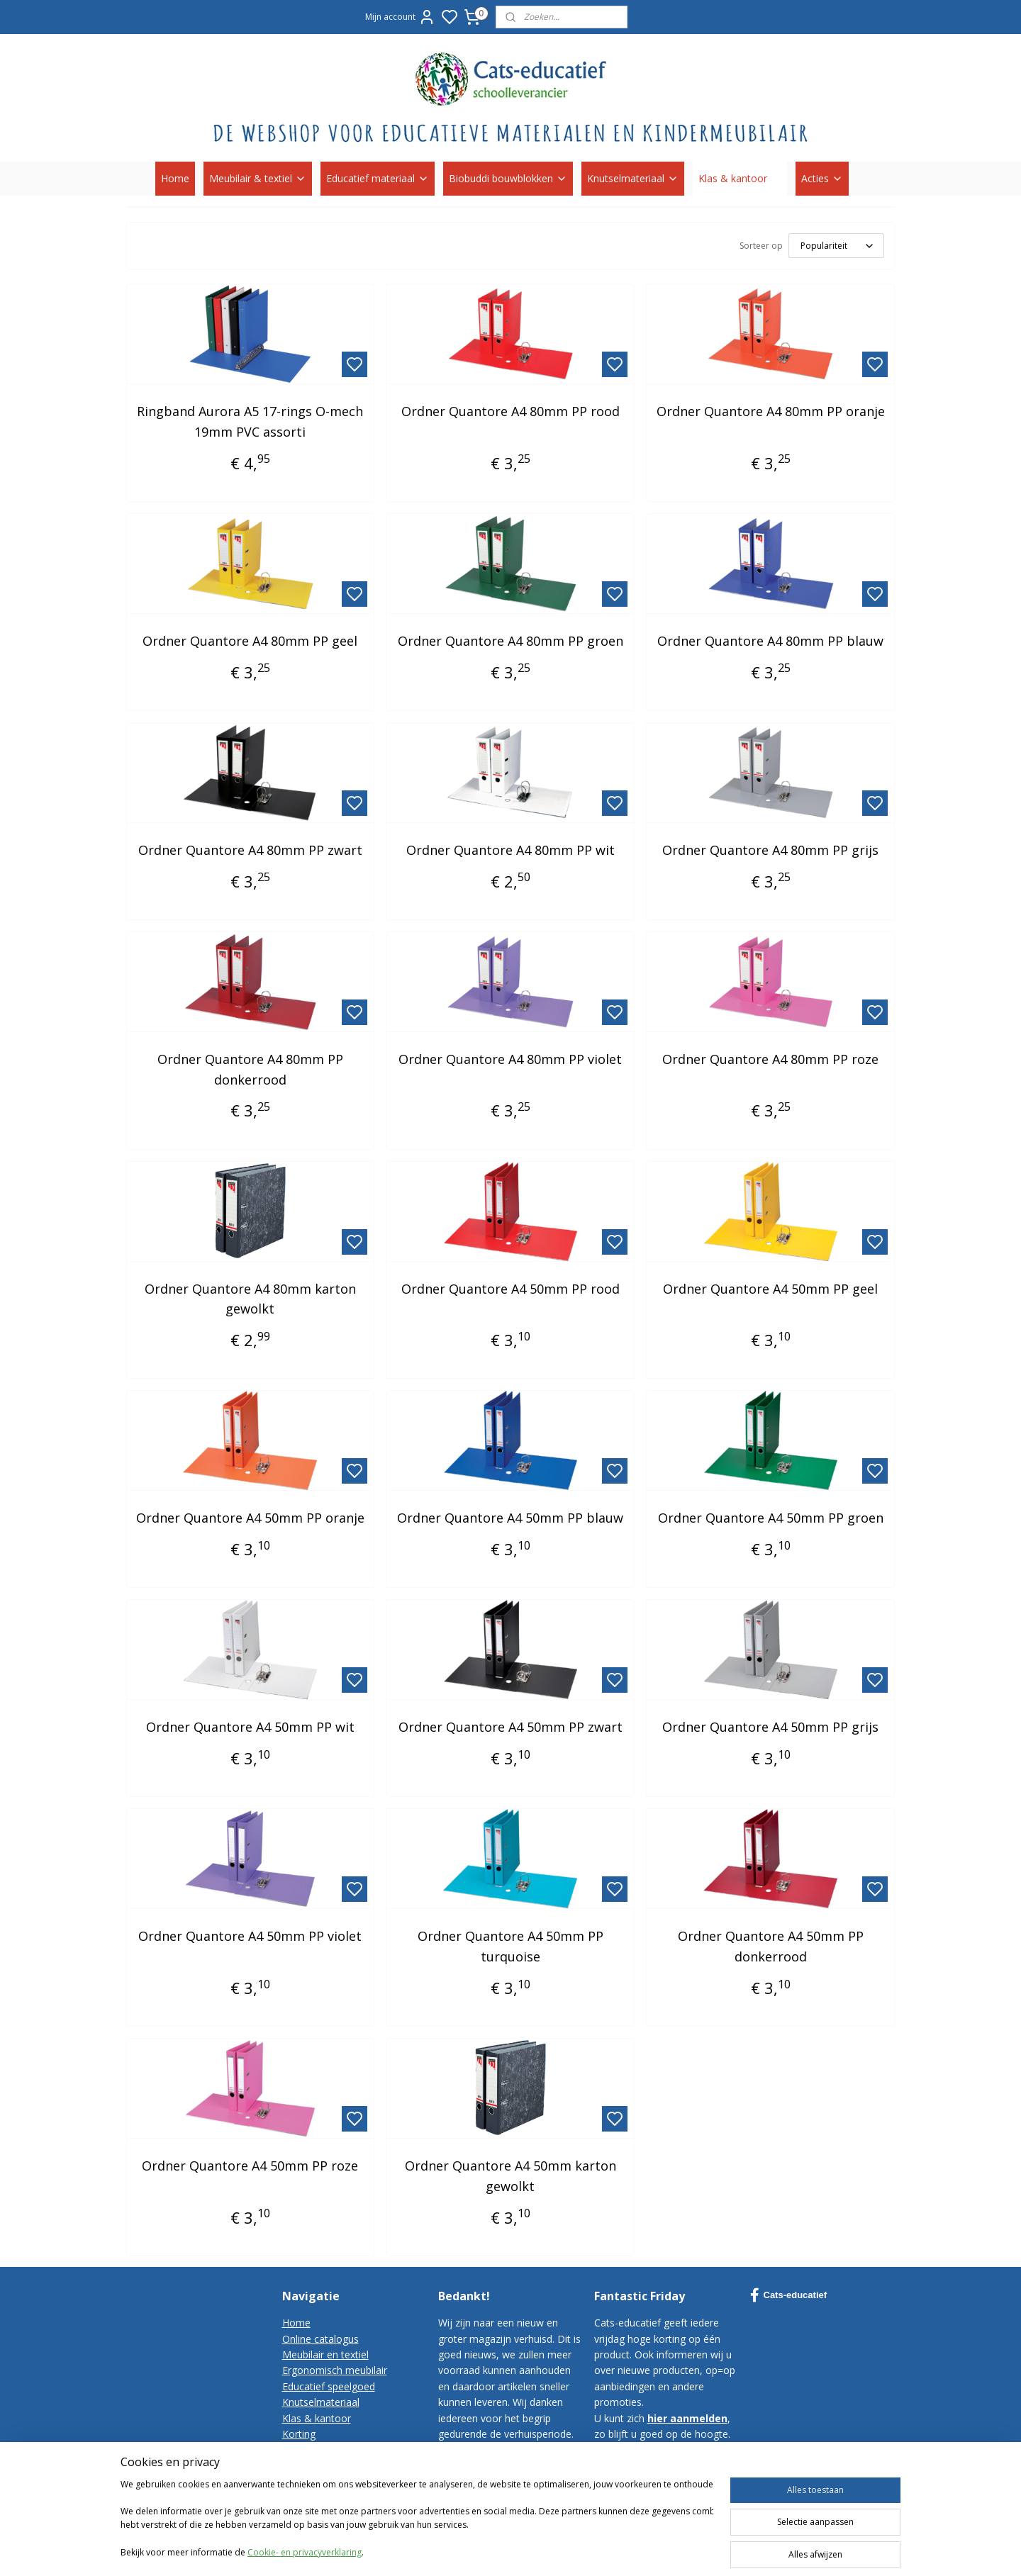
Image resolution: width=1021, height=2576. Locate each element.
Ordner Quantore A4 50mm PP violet (250, 1935)
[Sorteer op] (836, 245)
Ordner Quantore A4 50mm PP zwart (510, 1726)
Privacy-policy (313, 2481)
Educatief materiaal (377, 178)
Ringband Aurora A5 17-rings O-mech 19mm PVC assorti (250, 421)
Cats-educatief (788, 2295)
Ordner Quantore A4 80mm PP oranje (771, 411)
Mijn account (400, 17)
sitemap (650, 2550)
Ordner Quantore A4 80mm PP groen (510, 640)
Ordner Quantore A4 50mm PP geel (770, 1288)
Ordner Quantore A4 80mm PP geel (250, 640)
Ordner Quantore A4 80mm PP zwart (250, 849)
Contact (300, 2449)
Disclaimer (306, 2497)
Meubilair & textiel (257, 178)
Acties (822, 178)
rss (679, 2550)
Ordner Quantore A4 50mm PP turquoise (510, 1946)
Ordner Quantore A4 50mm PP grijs (770, 1726)
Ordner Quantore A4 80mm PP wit (510, 849)
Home (175, 178)
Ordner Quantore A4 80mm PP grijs (770, 849)
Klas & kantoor (739, 178)
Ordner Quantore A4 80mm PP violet (510, 1059)
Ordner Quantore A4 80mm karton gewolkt (250, 1299)
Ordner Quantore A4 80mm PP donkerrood (250, 1069)
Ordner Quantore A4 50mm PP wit (250, 1726)
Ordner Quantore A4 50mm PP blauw (510, 1517)
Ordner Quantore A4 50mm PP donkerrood (771, 1946)
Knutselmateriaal (633, 178)
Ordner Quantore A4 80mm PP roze (770, 1059)
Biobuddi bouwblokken (508, 178)
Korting (299, 2434)
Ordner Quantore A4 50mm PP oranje (250, 1517)
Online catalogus (320, 2339)
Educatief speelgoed (328, 2386)
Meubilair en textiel (325, 2354)
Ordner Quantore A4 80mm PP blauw (770, 640)
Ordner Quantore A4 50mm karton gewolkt (510, 2176)
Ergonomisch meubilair (334, 2370)
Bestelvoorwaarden (327, 2466)
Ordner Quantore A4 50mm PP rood (510, 1288)
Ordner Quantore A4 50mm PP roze (250, 2165)
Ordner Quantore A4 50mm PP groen (770, 1517)
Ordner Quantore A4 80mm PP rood (510, 411)
